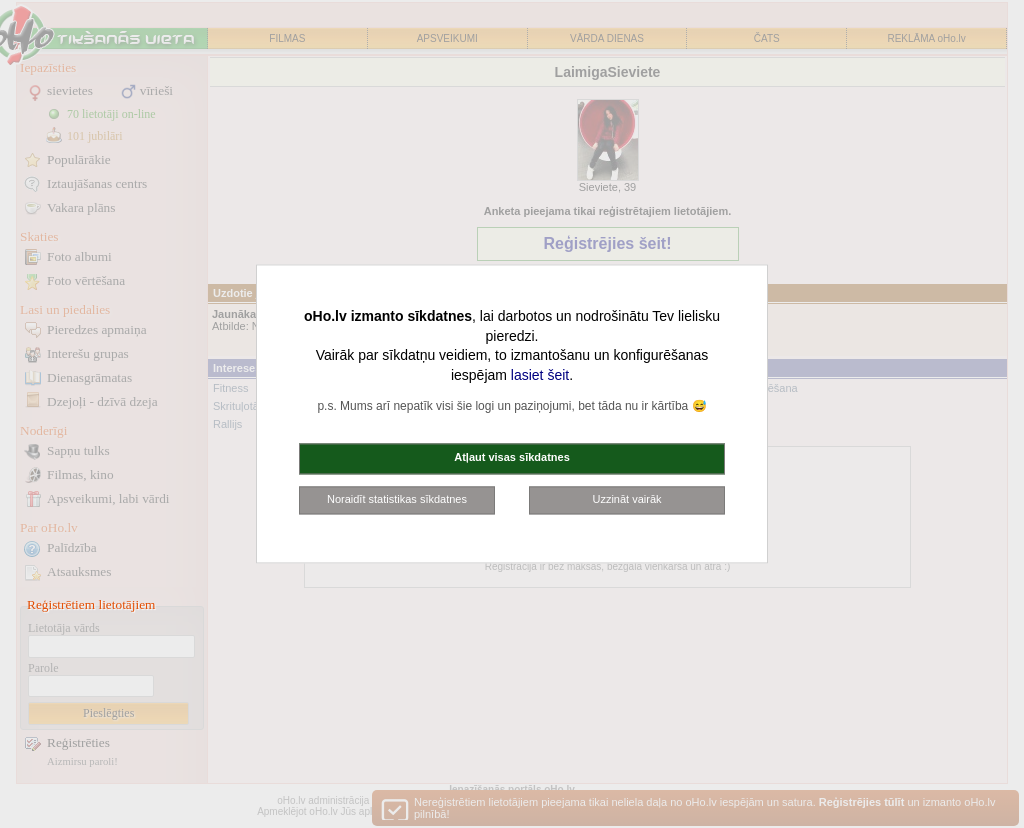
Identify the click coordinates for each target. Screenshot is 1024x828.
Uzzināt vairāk (626, 499)
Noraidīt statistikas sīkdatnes (397, 499)
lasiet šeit (540, 375)
